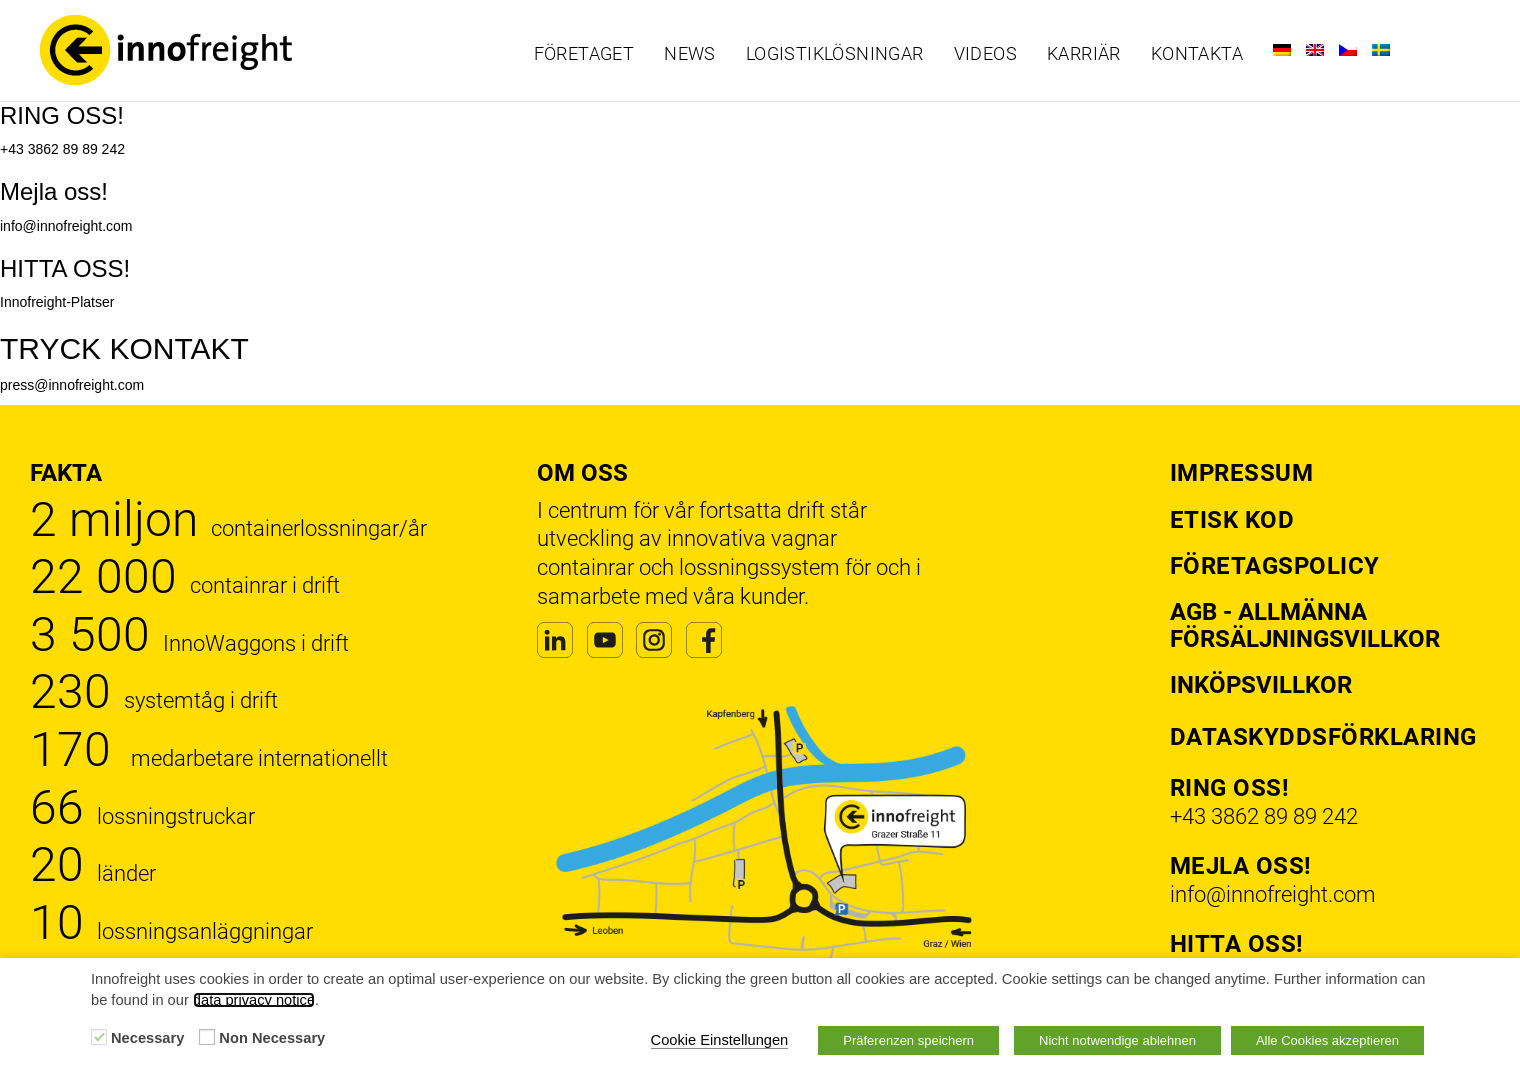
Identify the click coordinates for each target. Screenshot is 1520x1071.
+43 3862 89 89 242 (62, 149)
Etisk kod (1232, 520)
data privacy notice (254, 1000)
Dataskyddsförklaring (1323, 737)
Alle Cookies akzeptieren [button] (1327, 1040)
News (690, 54)
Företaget (584, 54)
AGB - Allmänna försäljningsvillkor (1305, 625)
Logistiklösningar (835, 54)
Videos (985, 54)
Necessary (147, 1038)
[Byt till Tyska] (1282, 50)
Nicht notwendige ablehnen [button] (1117, 1040)
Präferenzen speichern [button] (908, 1040)
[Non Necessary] (207, 1037)
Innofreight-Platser (57, 302)
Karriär (1084, 54)
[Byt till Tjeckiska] (1348, 50)
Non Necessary (272, 1038)
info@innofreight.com (66, 226)
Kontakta (1197, 54)
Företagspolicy (1275, 566)
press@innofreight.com (72, 385)
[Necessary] (99, 1037)
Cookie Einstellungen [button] (720, 1040)
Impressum (1242, 473)
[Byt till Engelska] (1315, 50)
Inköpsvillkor (1261, 685)
